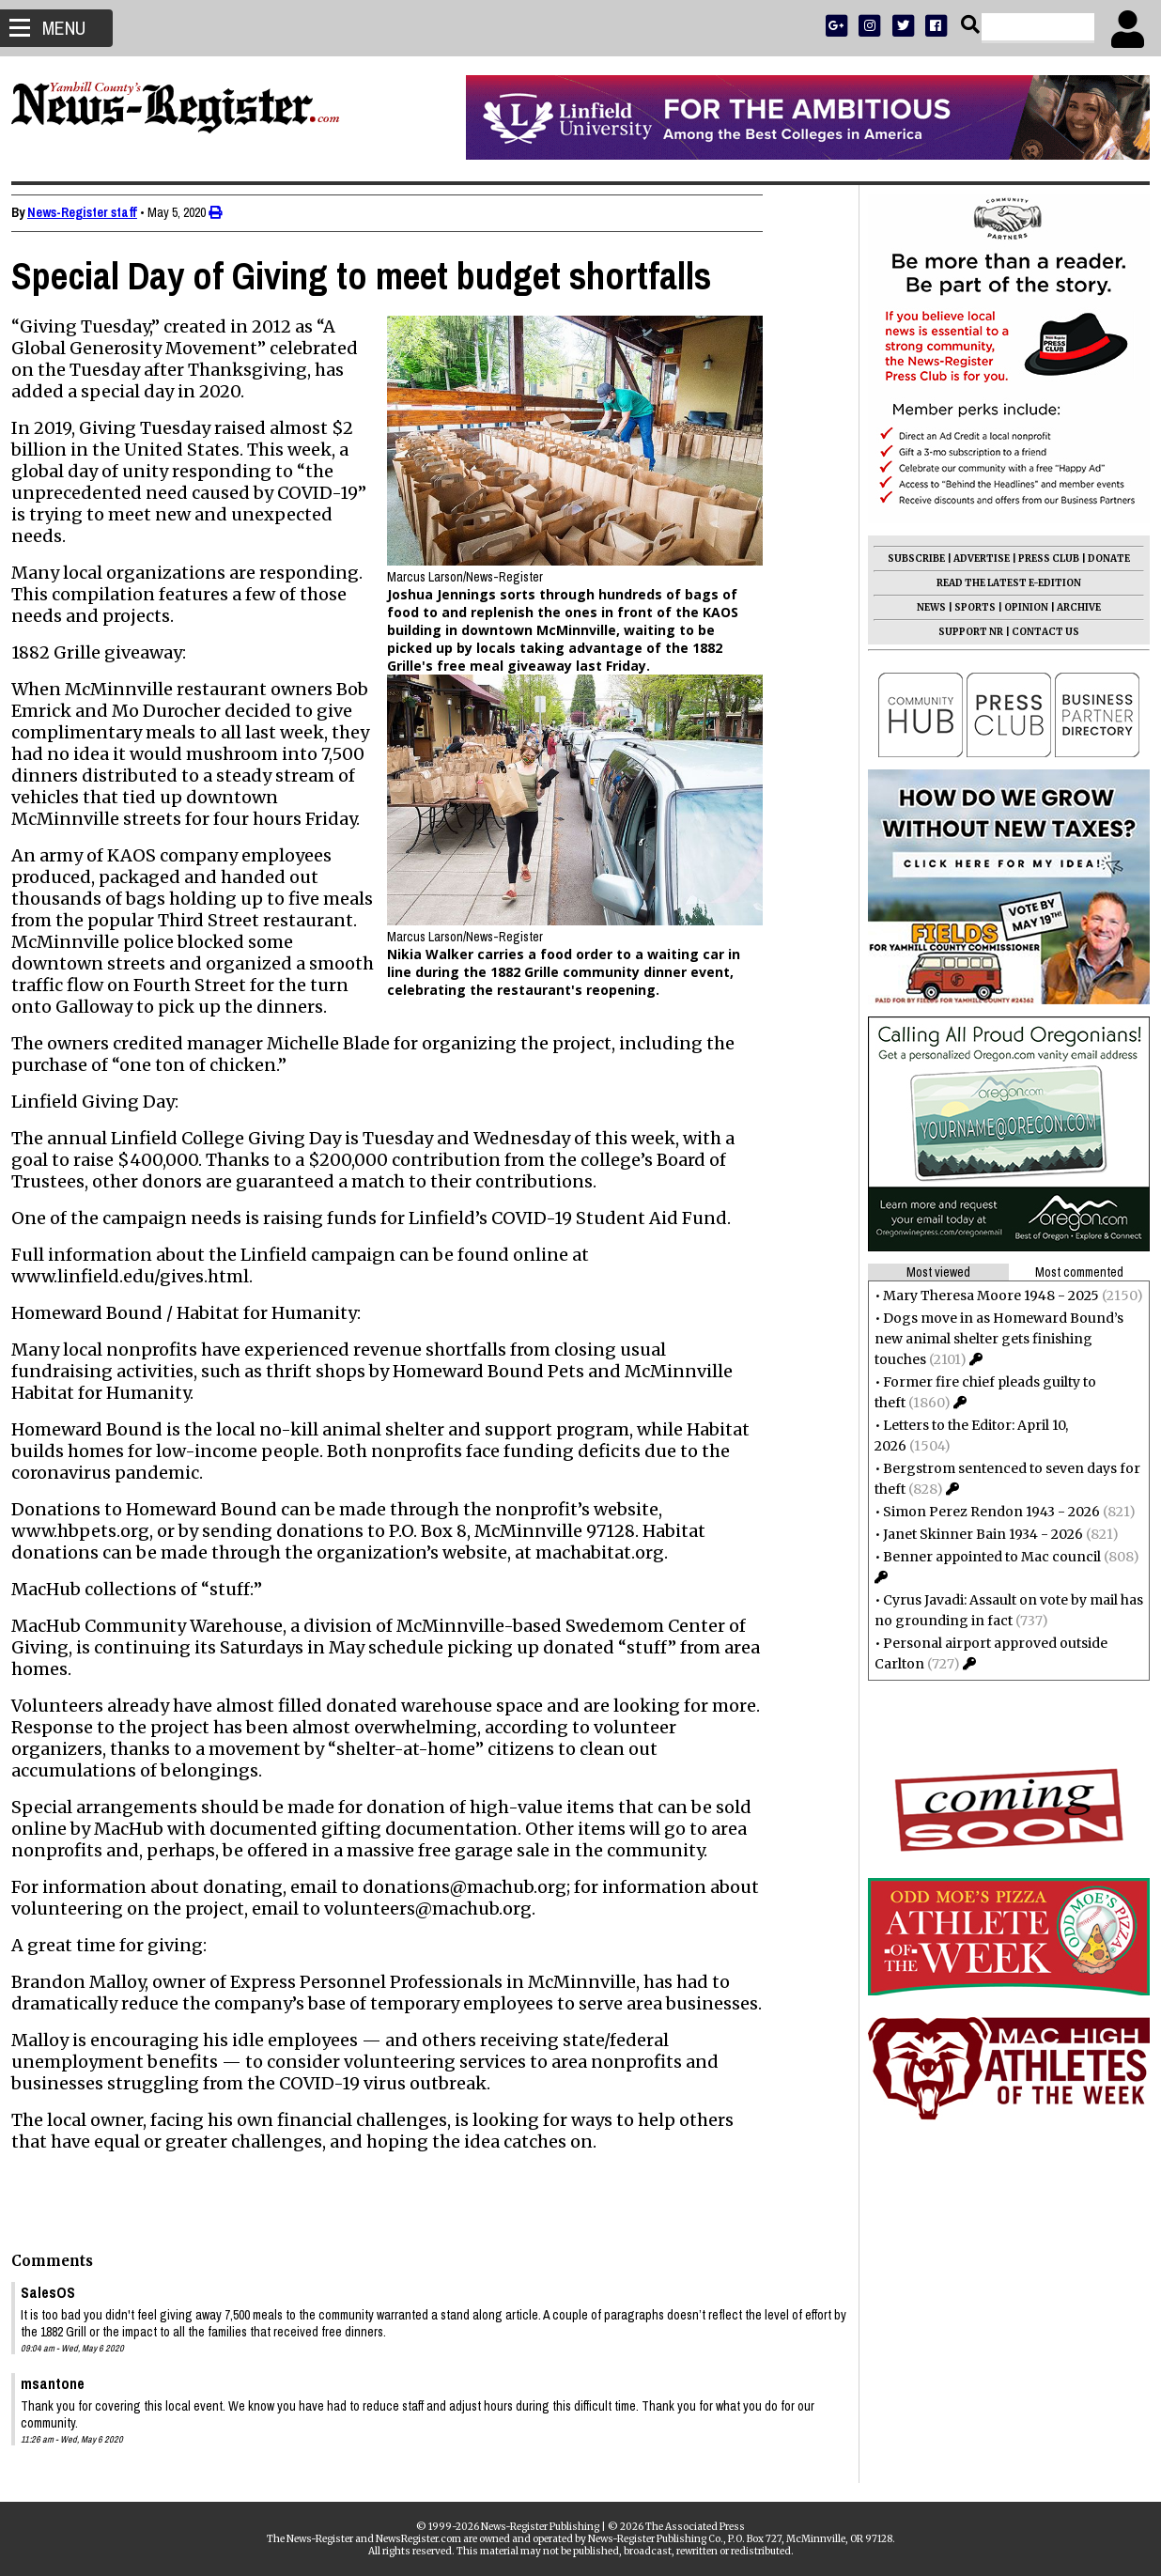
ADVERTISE (974, 558)
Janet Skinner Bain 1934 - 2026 (975, 1534)
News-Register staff (90, 212)
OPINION (1019, 607)
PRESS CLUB (1041, 558)
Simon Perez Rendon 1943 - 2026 (983, 1511)
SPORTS (967, 607)
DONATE (1101, 558)
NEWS (923, 607)
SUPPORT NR (963, 632)
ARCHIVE (1071, 607)
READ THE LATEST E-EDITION (1001, 583)
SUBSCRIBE (908, 558)
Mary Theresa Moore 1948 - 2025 (983, 1295)
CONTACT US (1038, 632)
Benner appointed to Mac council (984, 1556)
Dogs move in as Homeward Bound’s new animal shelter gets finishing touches (991, 1339)
